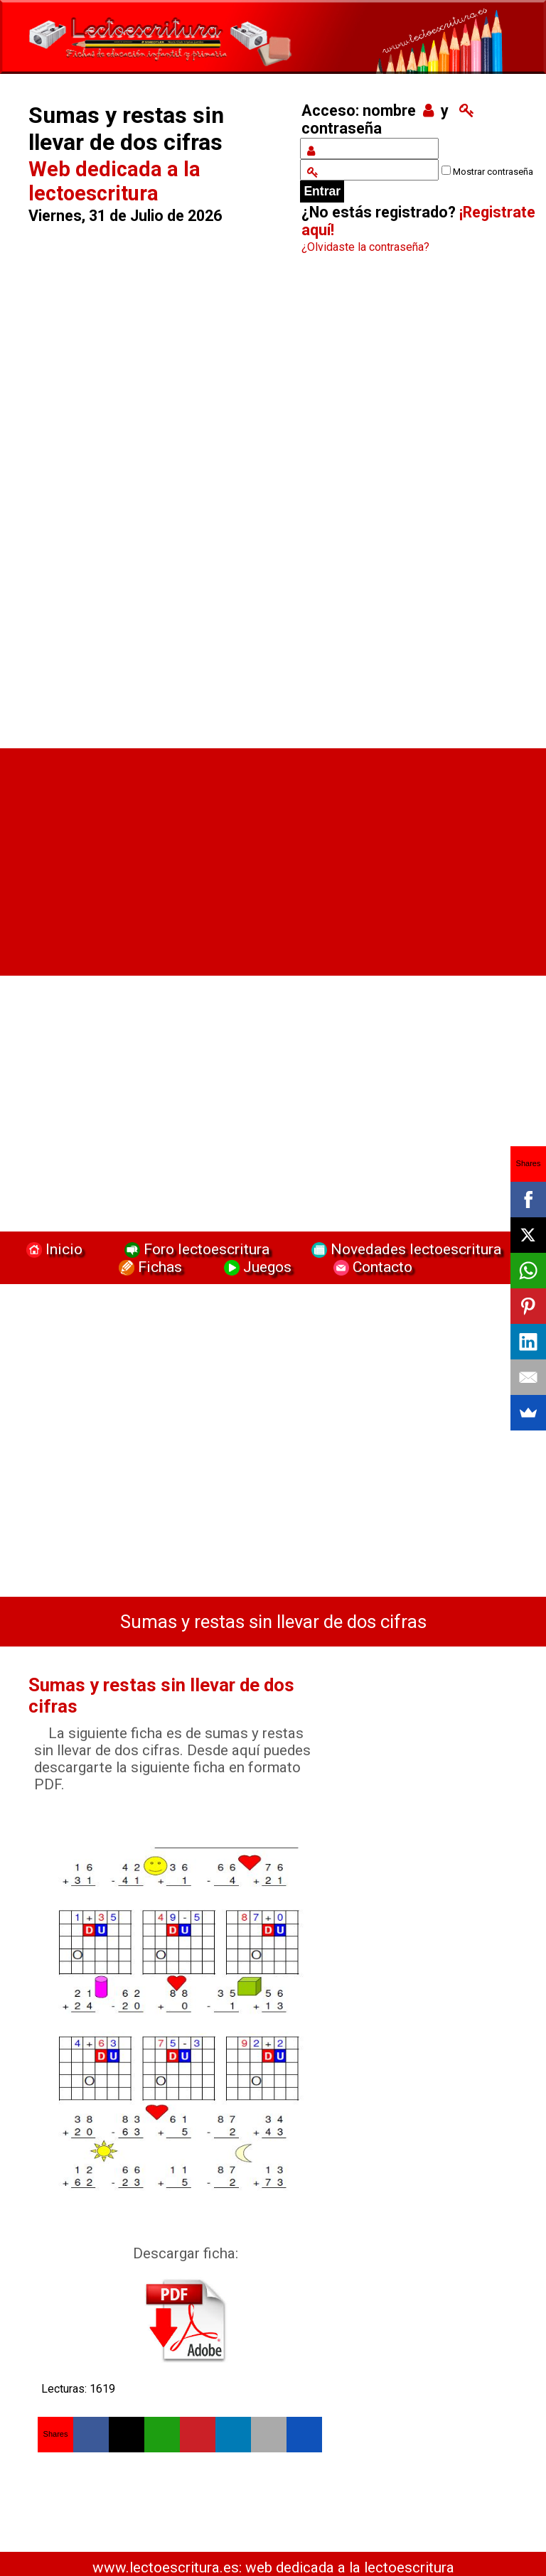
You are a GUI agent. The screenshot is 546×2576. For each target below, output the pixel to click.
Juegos (256, 1267)
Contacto (369, 1267)
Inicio (52, 1249)
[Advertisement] (153, 505)
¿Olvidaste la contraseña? (365, 247)
